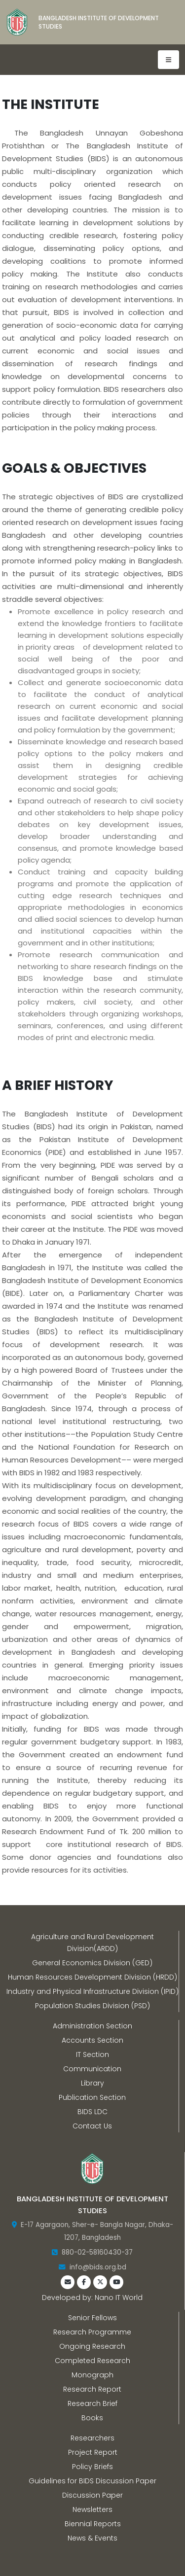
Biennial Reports (93, 2524)
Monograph (92, 2375)
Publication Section (92, 2097)
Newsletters (92, 2509)
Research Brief (92, 2403)
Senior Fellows (92, 2318)
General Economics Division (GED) (92, 1963)
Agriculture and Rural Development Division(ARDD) (92, 1942)
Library (92, 2083)
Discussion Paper (92, 2495)
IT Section (92, 2054)
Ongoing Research (92, 2346)
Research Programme (92, 2332)
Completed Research (92, 2361)
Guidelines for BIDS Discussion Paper (92, 2481)
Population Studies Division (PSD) (92, 2006)
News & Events (92, 2538)
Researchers (92, 2438)
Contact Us (92, 2126)
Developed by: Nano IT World (92, 2297)
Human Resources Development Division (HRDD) (92, 1977)
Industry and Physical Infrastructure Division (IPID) (92, 1991)
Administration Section (92, 2026)
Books (92, 2418)
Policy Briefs (92, 2467)
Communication (92, 2069)
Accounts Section (92, 2040)
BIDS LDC (92, 2112)
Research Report (92, 2389)
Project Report (92, 2452)
